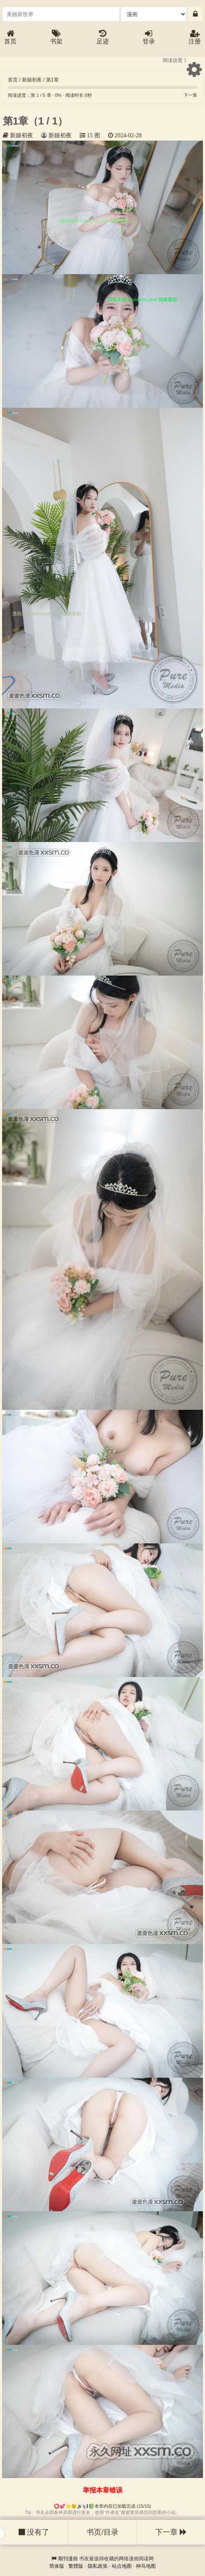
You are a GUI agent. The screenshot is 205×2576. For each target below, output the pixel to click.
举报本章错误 (103, 2490)
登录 (148, 37)
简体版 (56, 2566)
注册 (194, 37)
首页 (10, 37)
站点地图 (122, 2566)
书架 (56, 37)
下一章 (190, 95)
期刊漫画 (68, 2559)
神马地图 (146, 2566)
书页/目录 (102, 2532)
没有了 (34, 2532)
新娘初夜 (32, 80)
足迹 (102, 37)
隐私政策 (98, 2566)
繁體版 (75, 2566)
